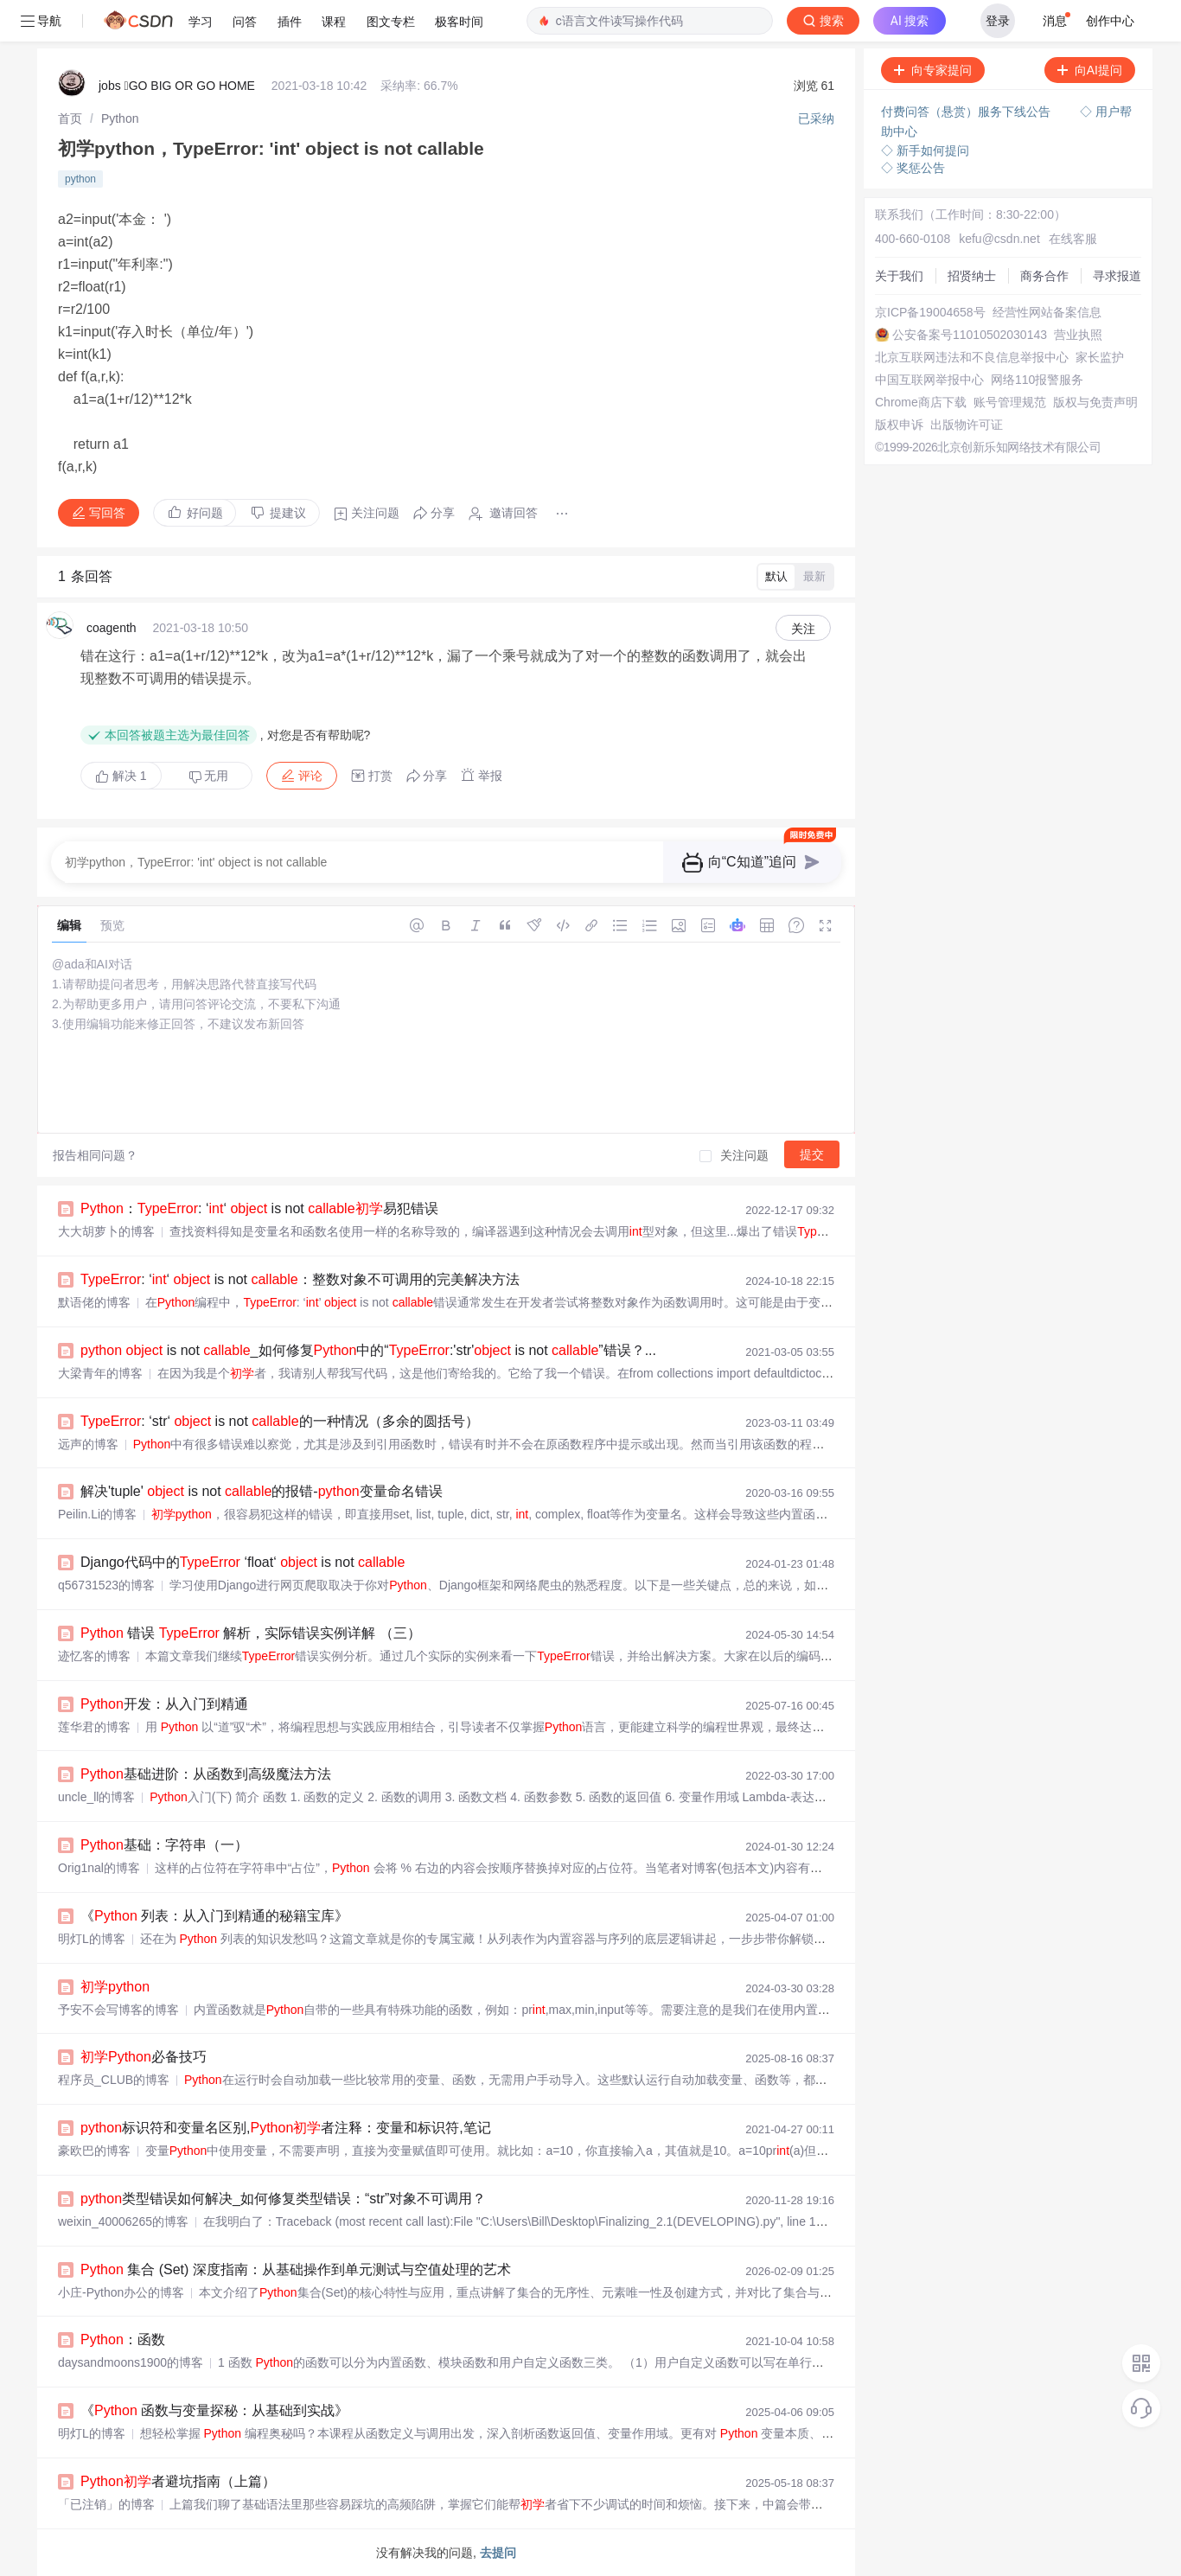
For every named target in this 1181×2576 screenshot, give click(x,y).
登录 (998, 21)
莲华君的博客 (94, 1727)
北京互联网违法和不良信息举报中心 (972, 357)
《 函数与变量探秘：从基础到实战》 (214, 2410)
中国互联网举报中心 (929, 380)
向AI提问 (1089, 70)
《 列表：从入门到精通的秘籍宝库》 (214, 1915)
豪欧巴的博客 (94, 2150)
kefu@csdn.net (999, 239)
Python (120, 118)
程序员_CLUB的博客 (113, 2080)
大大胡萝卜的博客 (106, 1231)
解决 (121, 776)
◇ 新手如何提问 (925, 150)
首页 (70, 118)
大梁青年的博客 (100, 1373)
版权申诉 (899, 424)
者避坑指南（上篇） (178, 2481)
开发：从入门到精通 (164, 1704)
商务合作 (1044, 276)
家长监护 (1100, 357)
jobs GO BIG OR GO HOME (177, 86)
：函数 (122, 2339)
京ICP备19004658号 (930, 312)
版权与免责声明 (1095, 402)
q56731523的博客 (106, 1585)
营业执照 (1078, 335)
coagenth (111, 628)
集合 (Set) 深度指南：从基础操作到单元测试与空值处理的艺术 (295, 2269)
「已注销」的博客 (106, 2504)
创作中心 (1110, 21)
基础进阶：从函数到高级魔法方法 (205, 1774)
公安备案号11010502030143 (969, 335)
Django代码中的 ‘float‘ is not (242, 1562)
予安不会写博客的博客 (118, 2010)
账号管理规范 (1010, 402)
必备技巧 (143, 2056)
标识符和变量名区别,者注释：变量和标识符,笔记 (285, 2127)
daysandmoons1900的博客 (130, 2362)
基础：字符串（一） (164, 1845)
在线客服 (1073, 239)
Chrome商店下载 (921, 402)
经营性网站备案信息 (1047, 312)
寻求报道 (1117, 276)
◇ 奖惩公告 (913, 168)
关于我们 (899, 276)
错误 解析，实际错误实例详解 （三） (250, 1633)
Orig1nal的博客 (99, 1868)
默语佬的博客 (94, 1302)
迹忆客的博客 (94, 1656)
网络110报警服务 (1037, 380)
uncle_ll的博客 (96, 1797)
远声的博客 (88, 1444)
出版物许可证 (966, 424)
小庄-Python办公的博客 (121, 2292)
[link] (70, 118)
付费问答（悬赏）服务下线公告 (967, 111)
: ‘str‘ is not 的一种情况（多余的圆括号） (279, 1421)
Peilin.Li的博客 (97, 1514)
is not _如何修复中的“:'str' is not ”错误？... (368, 1350)
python (80, 179)
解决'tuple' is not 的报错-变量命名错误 (261, 1491)
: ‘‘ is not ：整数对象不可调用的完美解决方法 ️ (301, 1279)
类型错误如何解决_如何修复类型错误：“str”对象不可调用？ (283, 2198)
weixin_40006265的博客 (123, 2221)
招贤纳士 (972, 276)
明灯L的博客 (91, 1939)
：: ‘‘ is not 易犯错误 (259, 1208)
